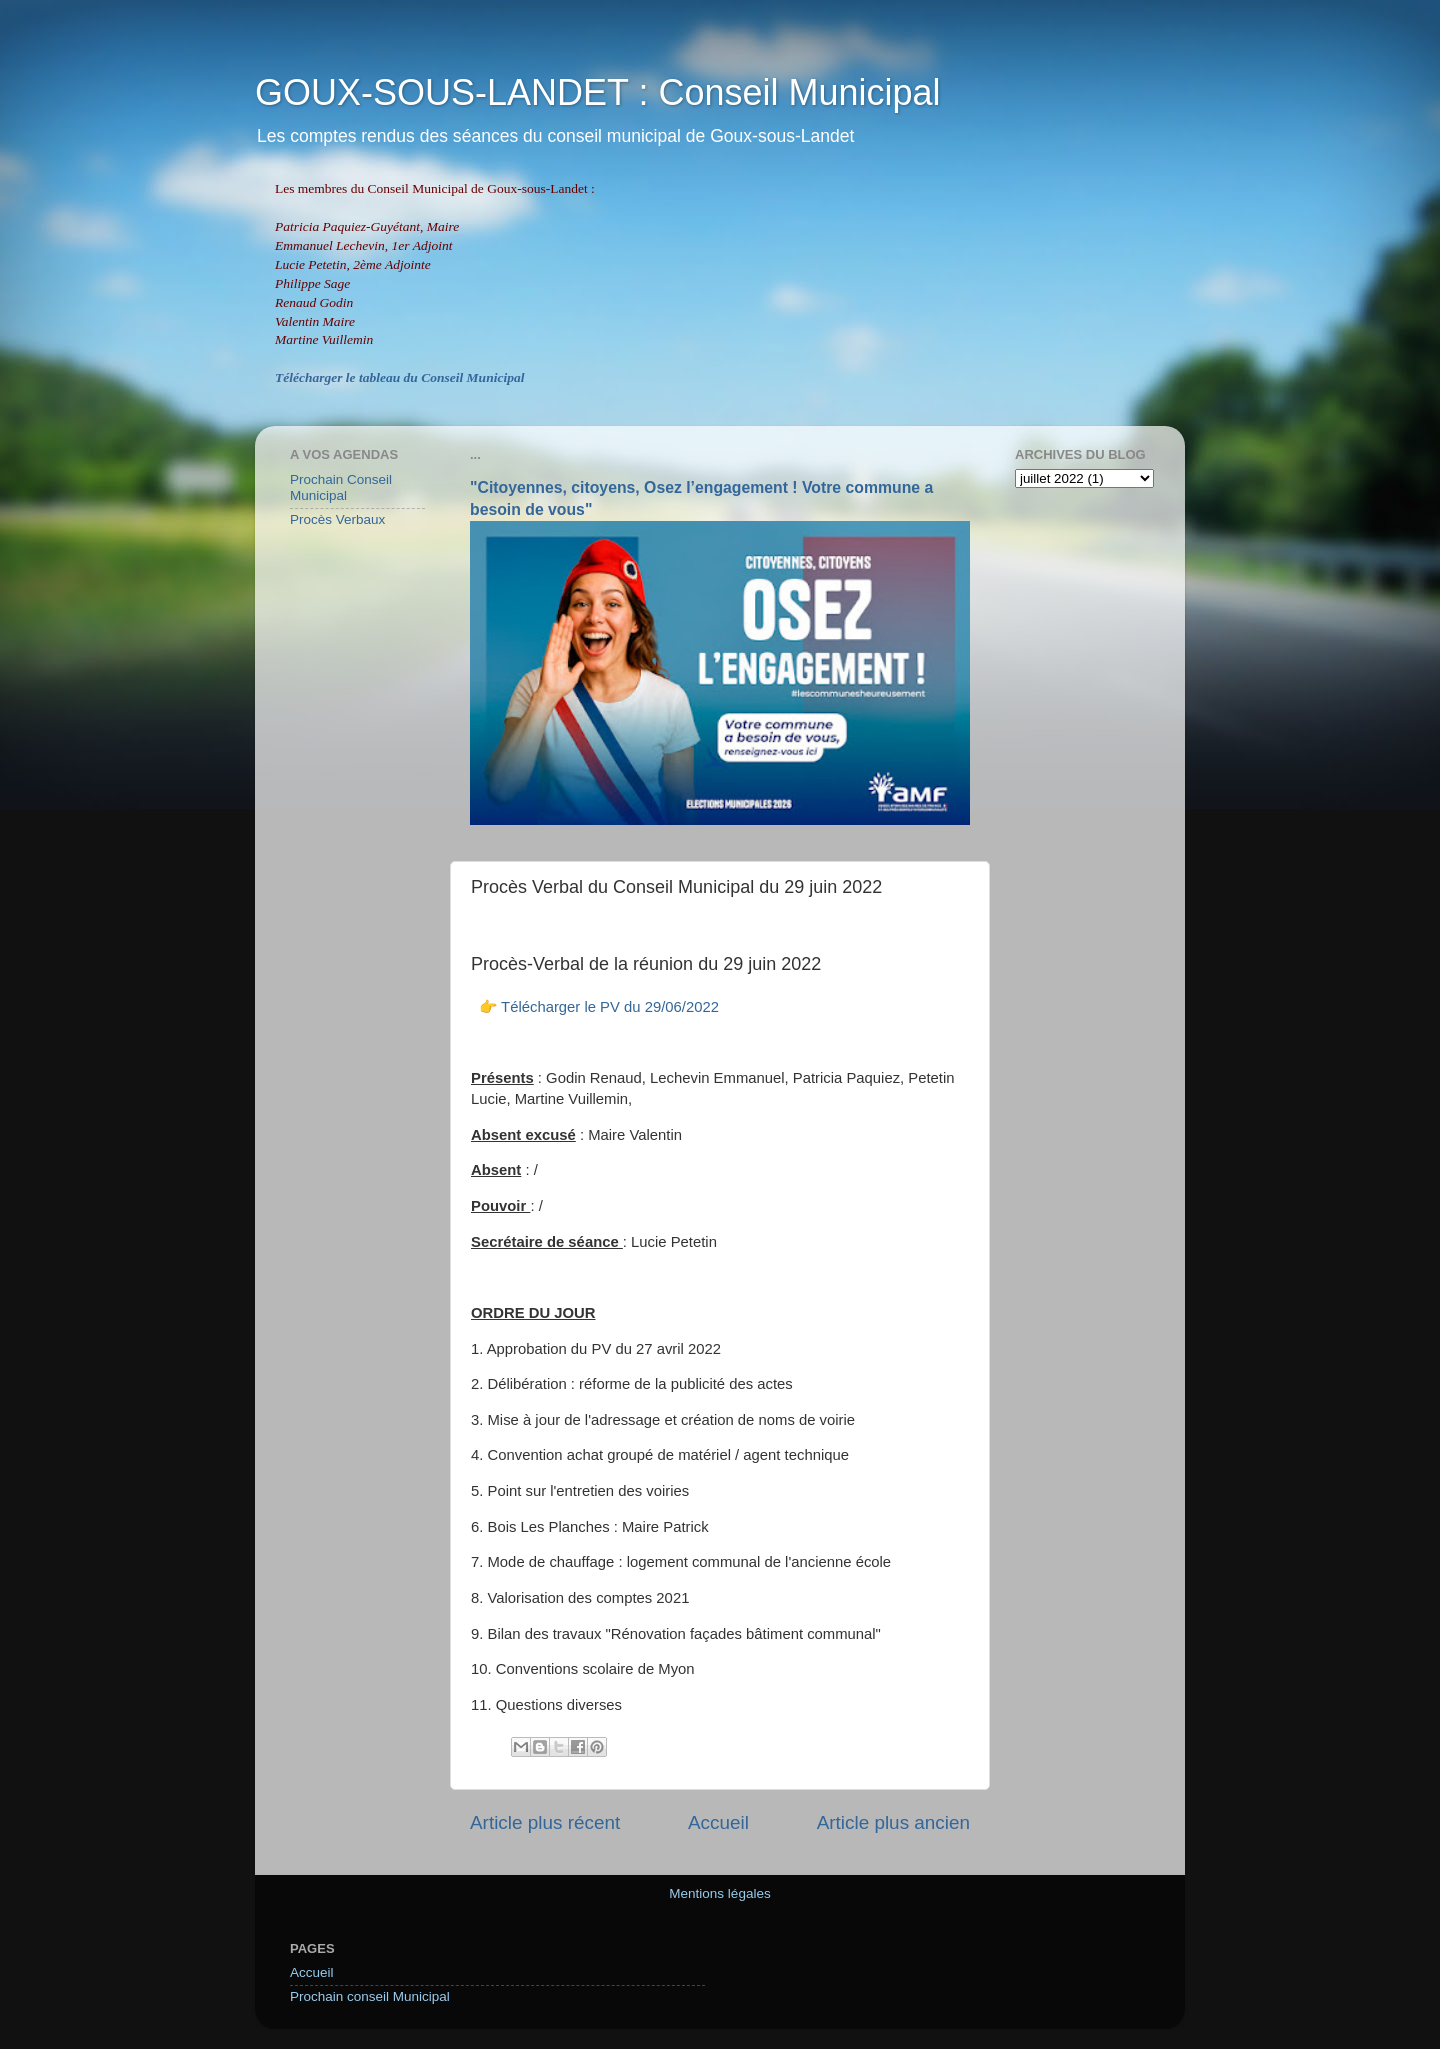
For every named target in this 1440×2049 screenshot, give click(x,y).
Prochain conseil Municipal (370, 1996)
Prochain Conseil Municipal (341, 487)
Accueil (718, 1822)
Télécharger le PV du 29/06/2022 (610, 1007)
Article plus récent (545, 1822)
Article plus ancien (893, 1822)
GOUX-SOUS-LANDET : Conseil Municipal (598, 92)
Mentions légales (719, 1893)
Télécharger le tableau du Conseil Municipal (399, 377)
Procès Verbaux (337, 519)
